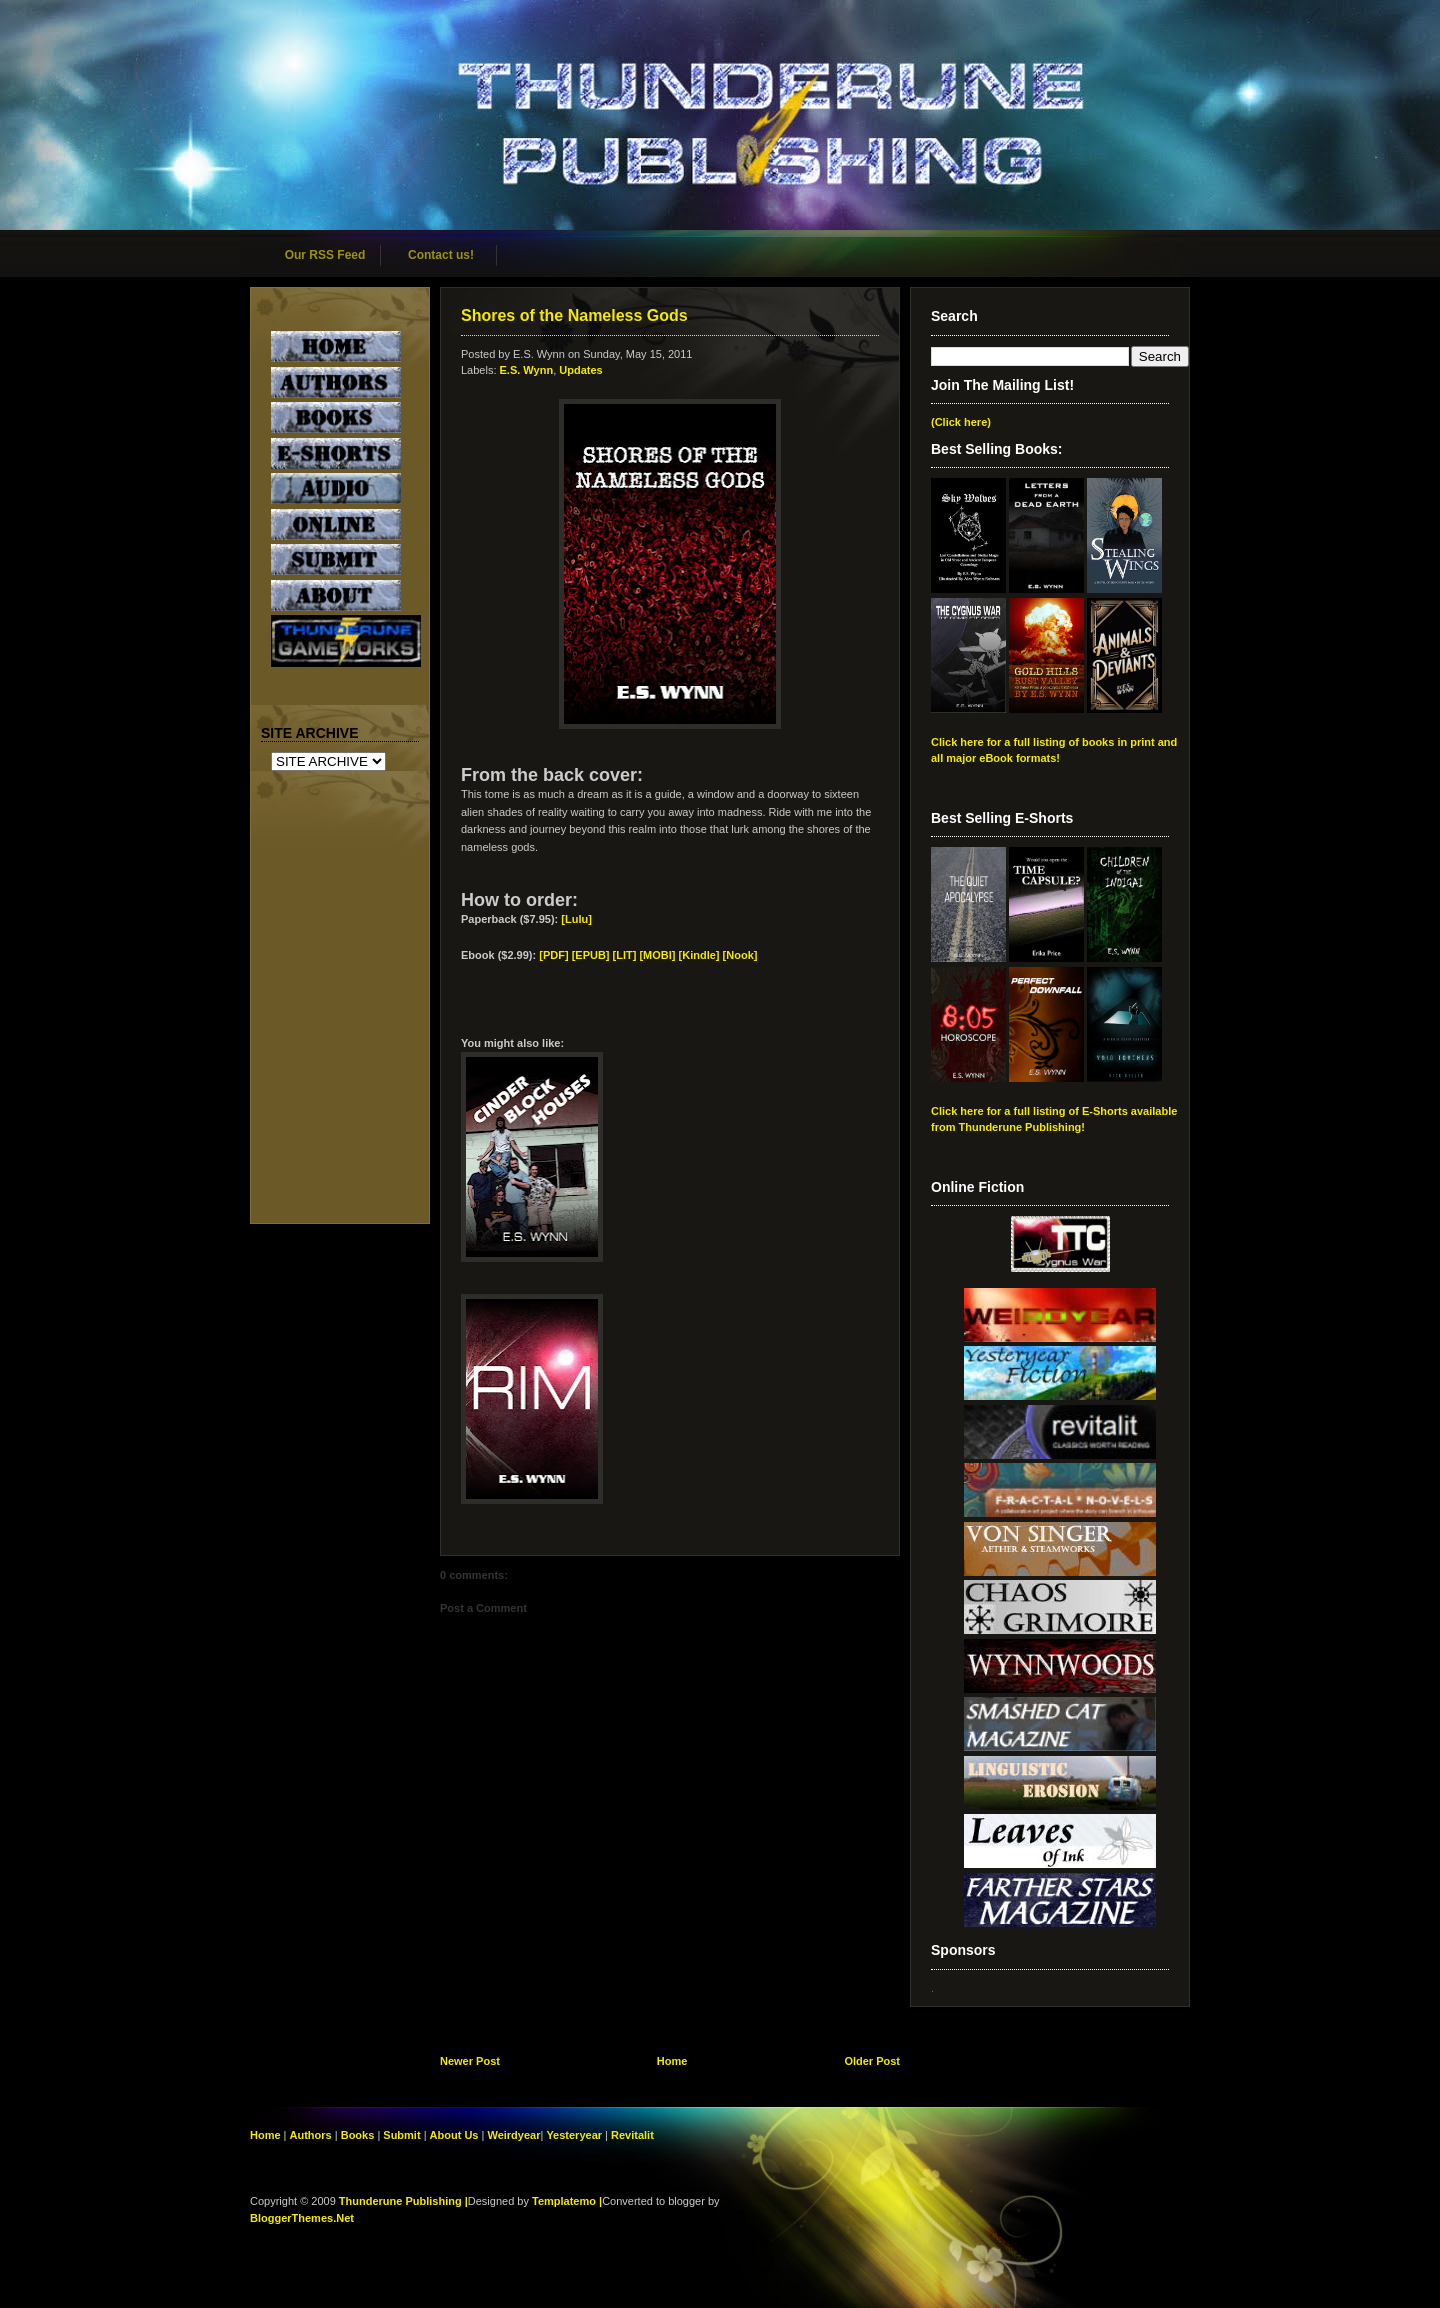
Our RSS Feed (325, 255)
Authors (311, 2135)
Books (358, 2135)
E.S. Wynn (527, 370)
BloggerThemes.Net (302, 2218)
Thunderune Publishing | (403, 2201)
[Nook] (740, 955)
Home (672, 2061)
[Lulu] (576, 919)
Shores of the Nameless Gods (574, 315)
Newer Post (470, 2061)
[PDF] (553, 955)
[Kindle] (699, 955)
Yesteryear (574, 2135)
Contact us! (441, 255)
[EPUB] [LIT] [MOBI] (624, 955)
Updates (580, 370)
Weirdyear (513, 2135)
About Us (454, 2135)
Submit (403, 2135)
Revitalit (632, 2135)
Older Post (872, 2061)
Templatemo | (567, 2201)
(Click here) (961, 422)
